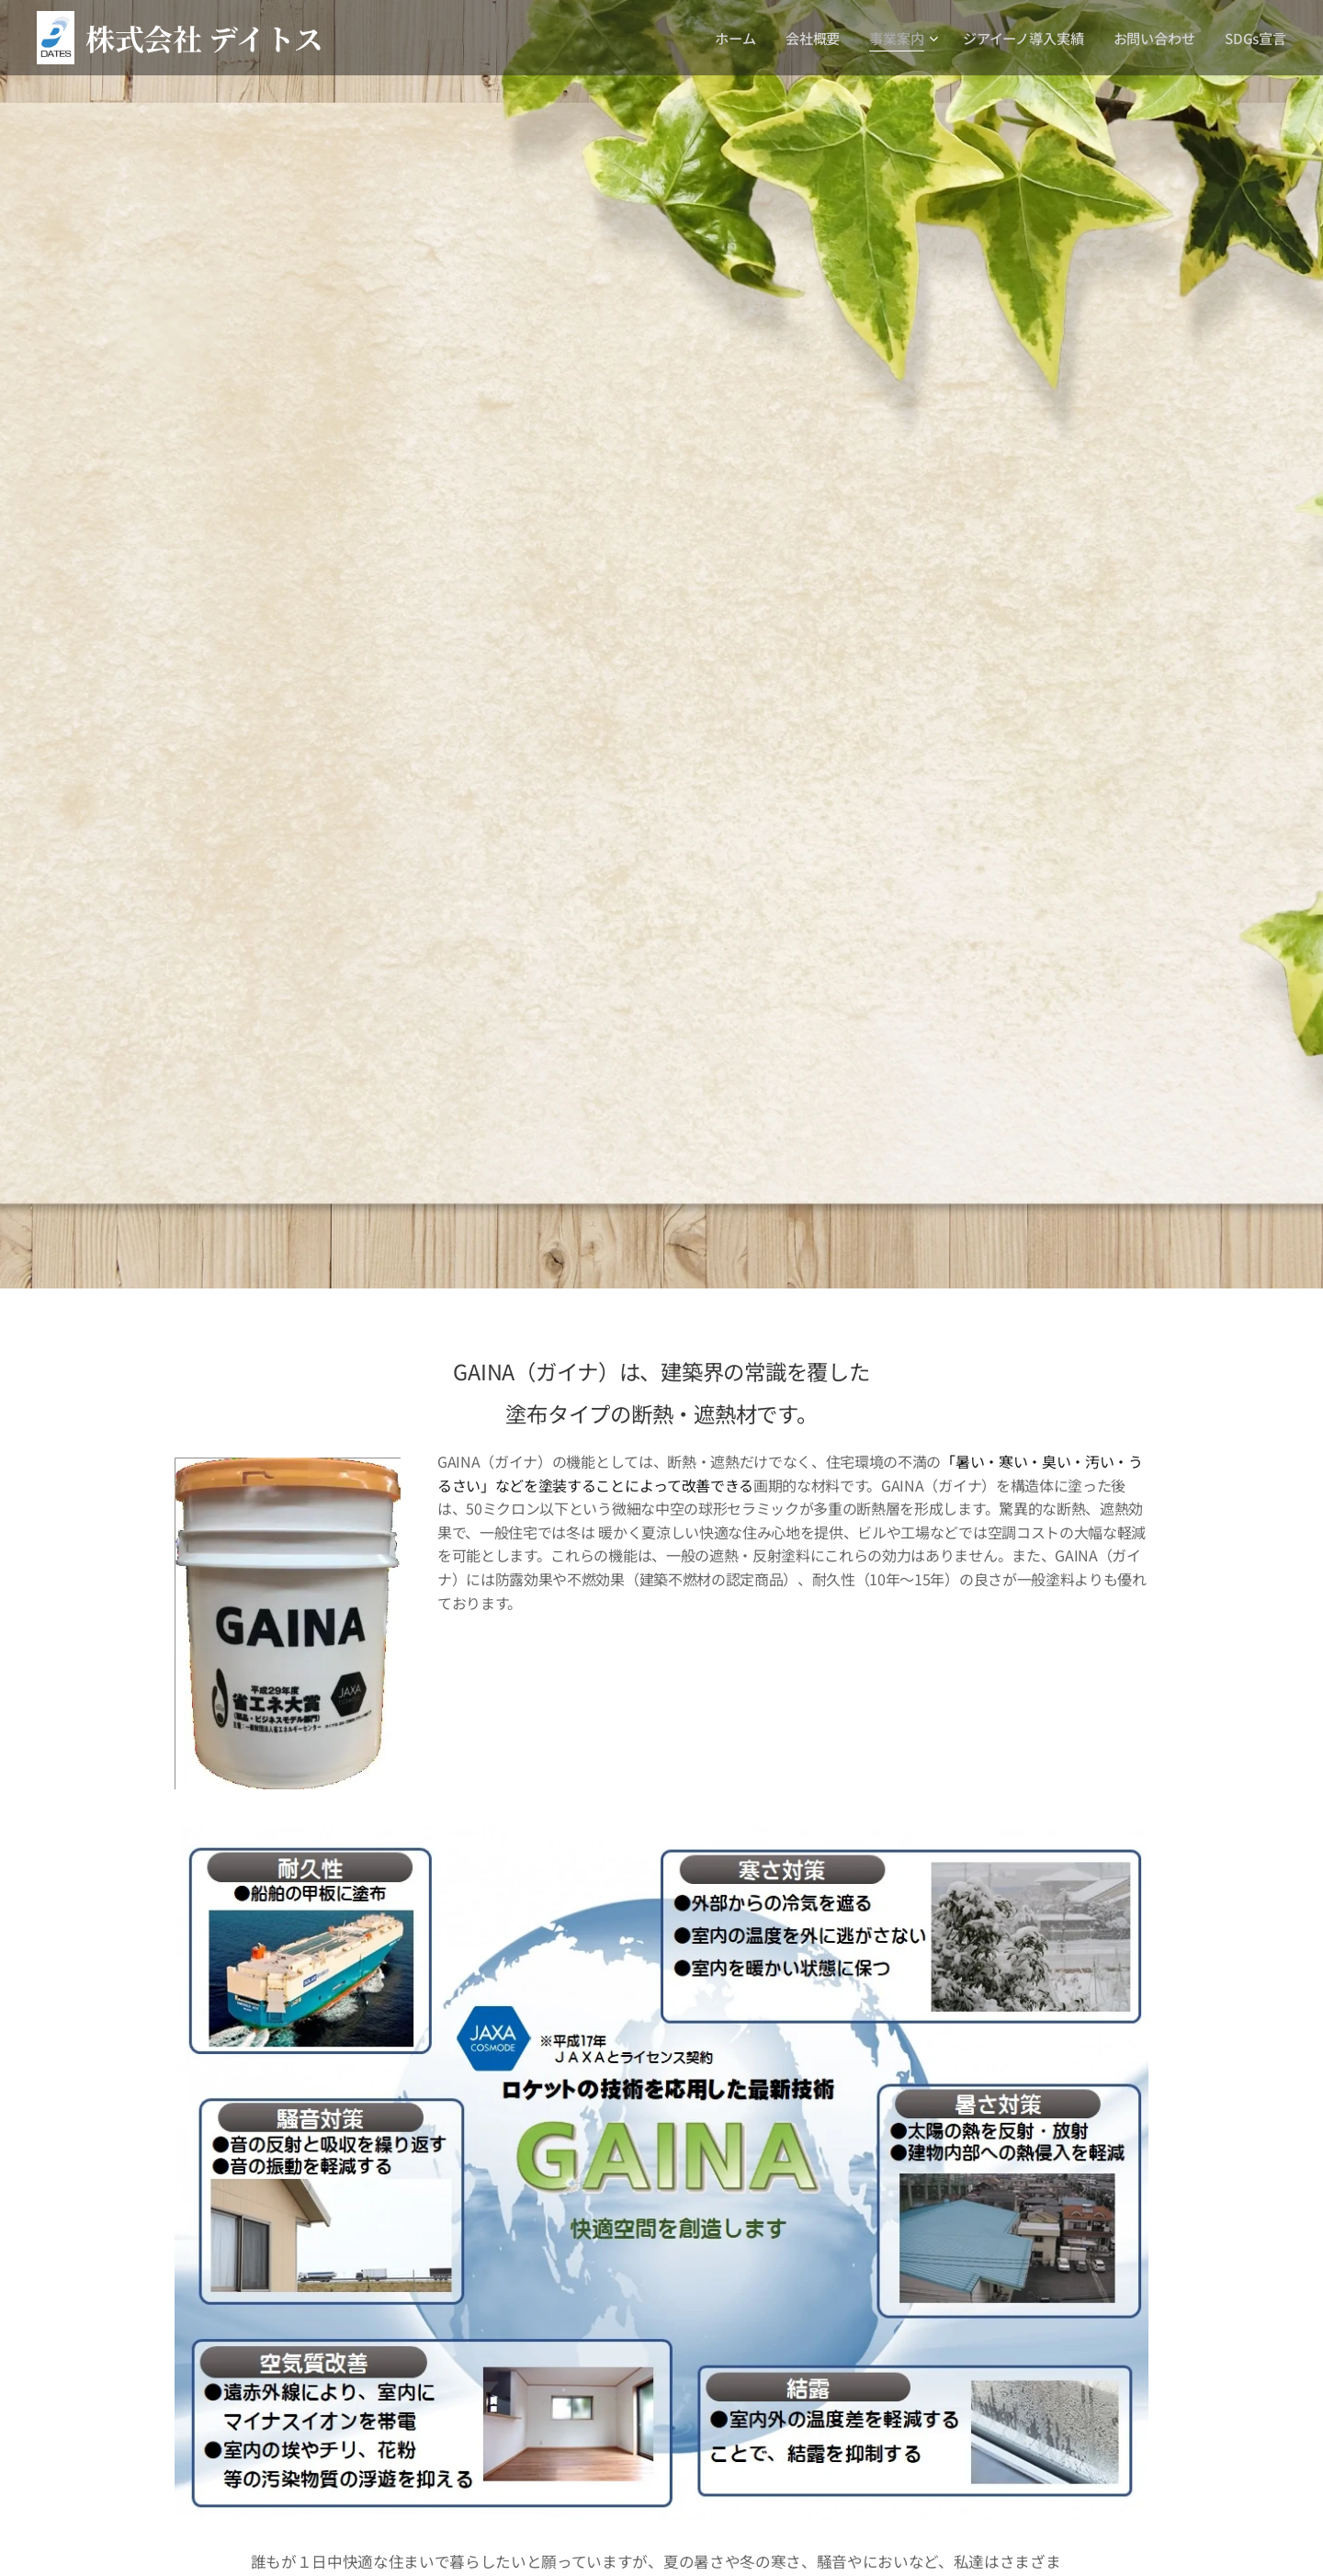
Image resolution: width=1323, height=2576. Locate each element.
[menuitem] (737, 38)
